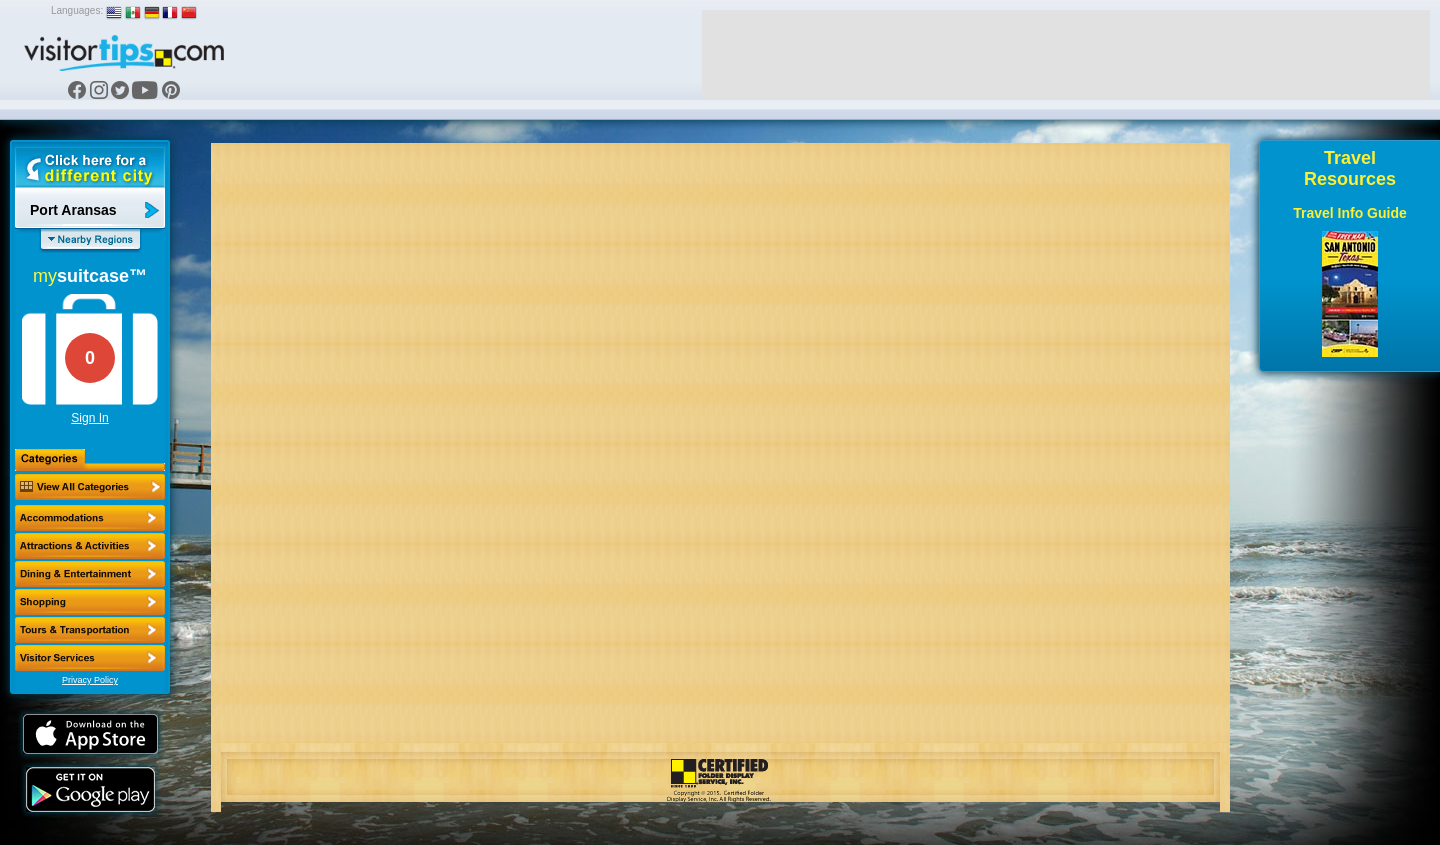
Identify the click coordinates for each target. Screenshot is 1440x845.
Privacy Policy (90, 680)
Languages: (77, 10)
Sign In (89, 418)
